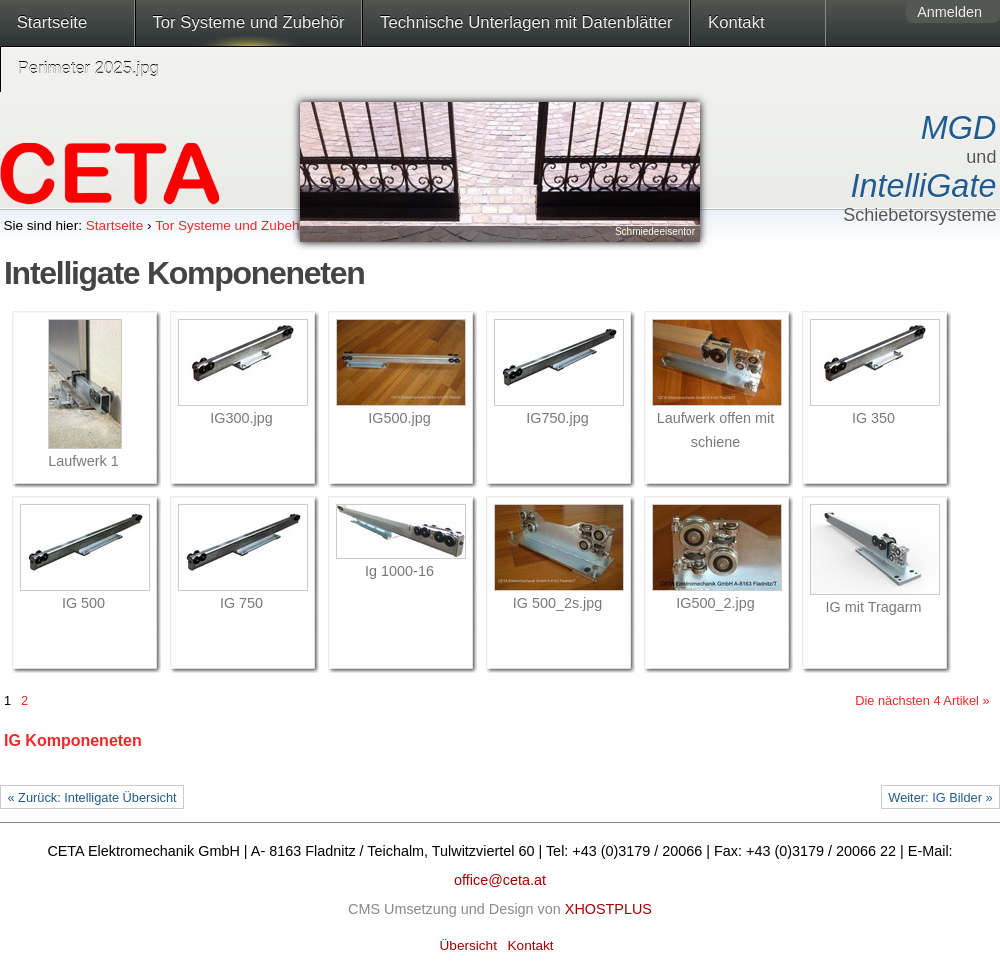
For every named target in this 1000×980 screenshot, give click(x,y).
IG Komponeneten (73, 740)
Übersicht (468, 945)
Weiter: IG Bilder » (940, 797)
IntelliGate (924, 186)
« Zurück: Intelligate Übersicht (91, 797)
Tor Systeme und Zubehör (248, 22)
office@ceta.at (500, 880)
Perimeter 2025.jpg (88, 68)
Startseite (52, 22)
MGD (959, 128)
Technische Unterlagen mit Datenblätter (526, 22)
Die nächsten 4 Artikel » (922, 700)
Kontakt (736, 22)
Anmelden (949, 12)
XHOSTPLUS (608, 909)
